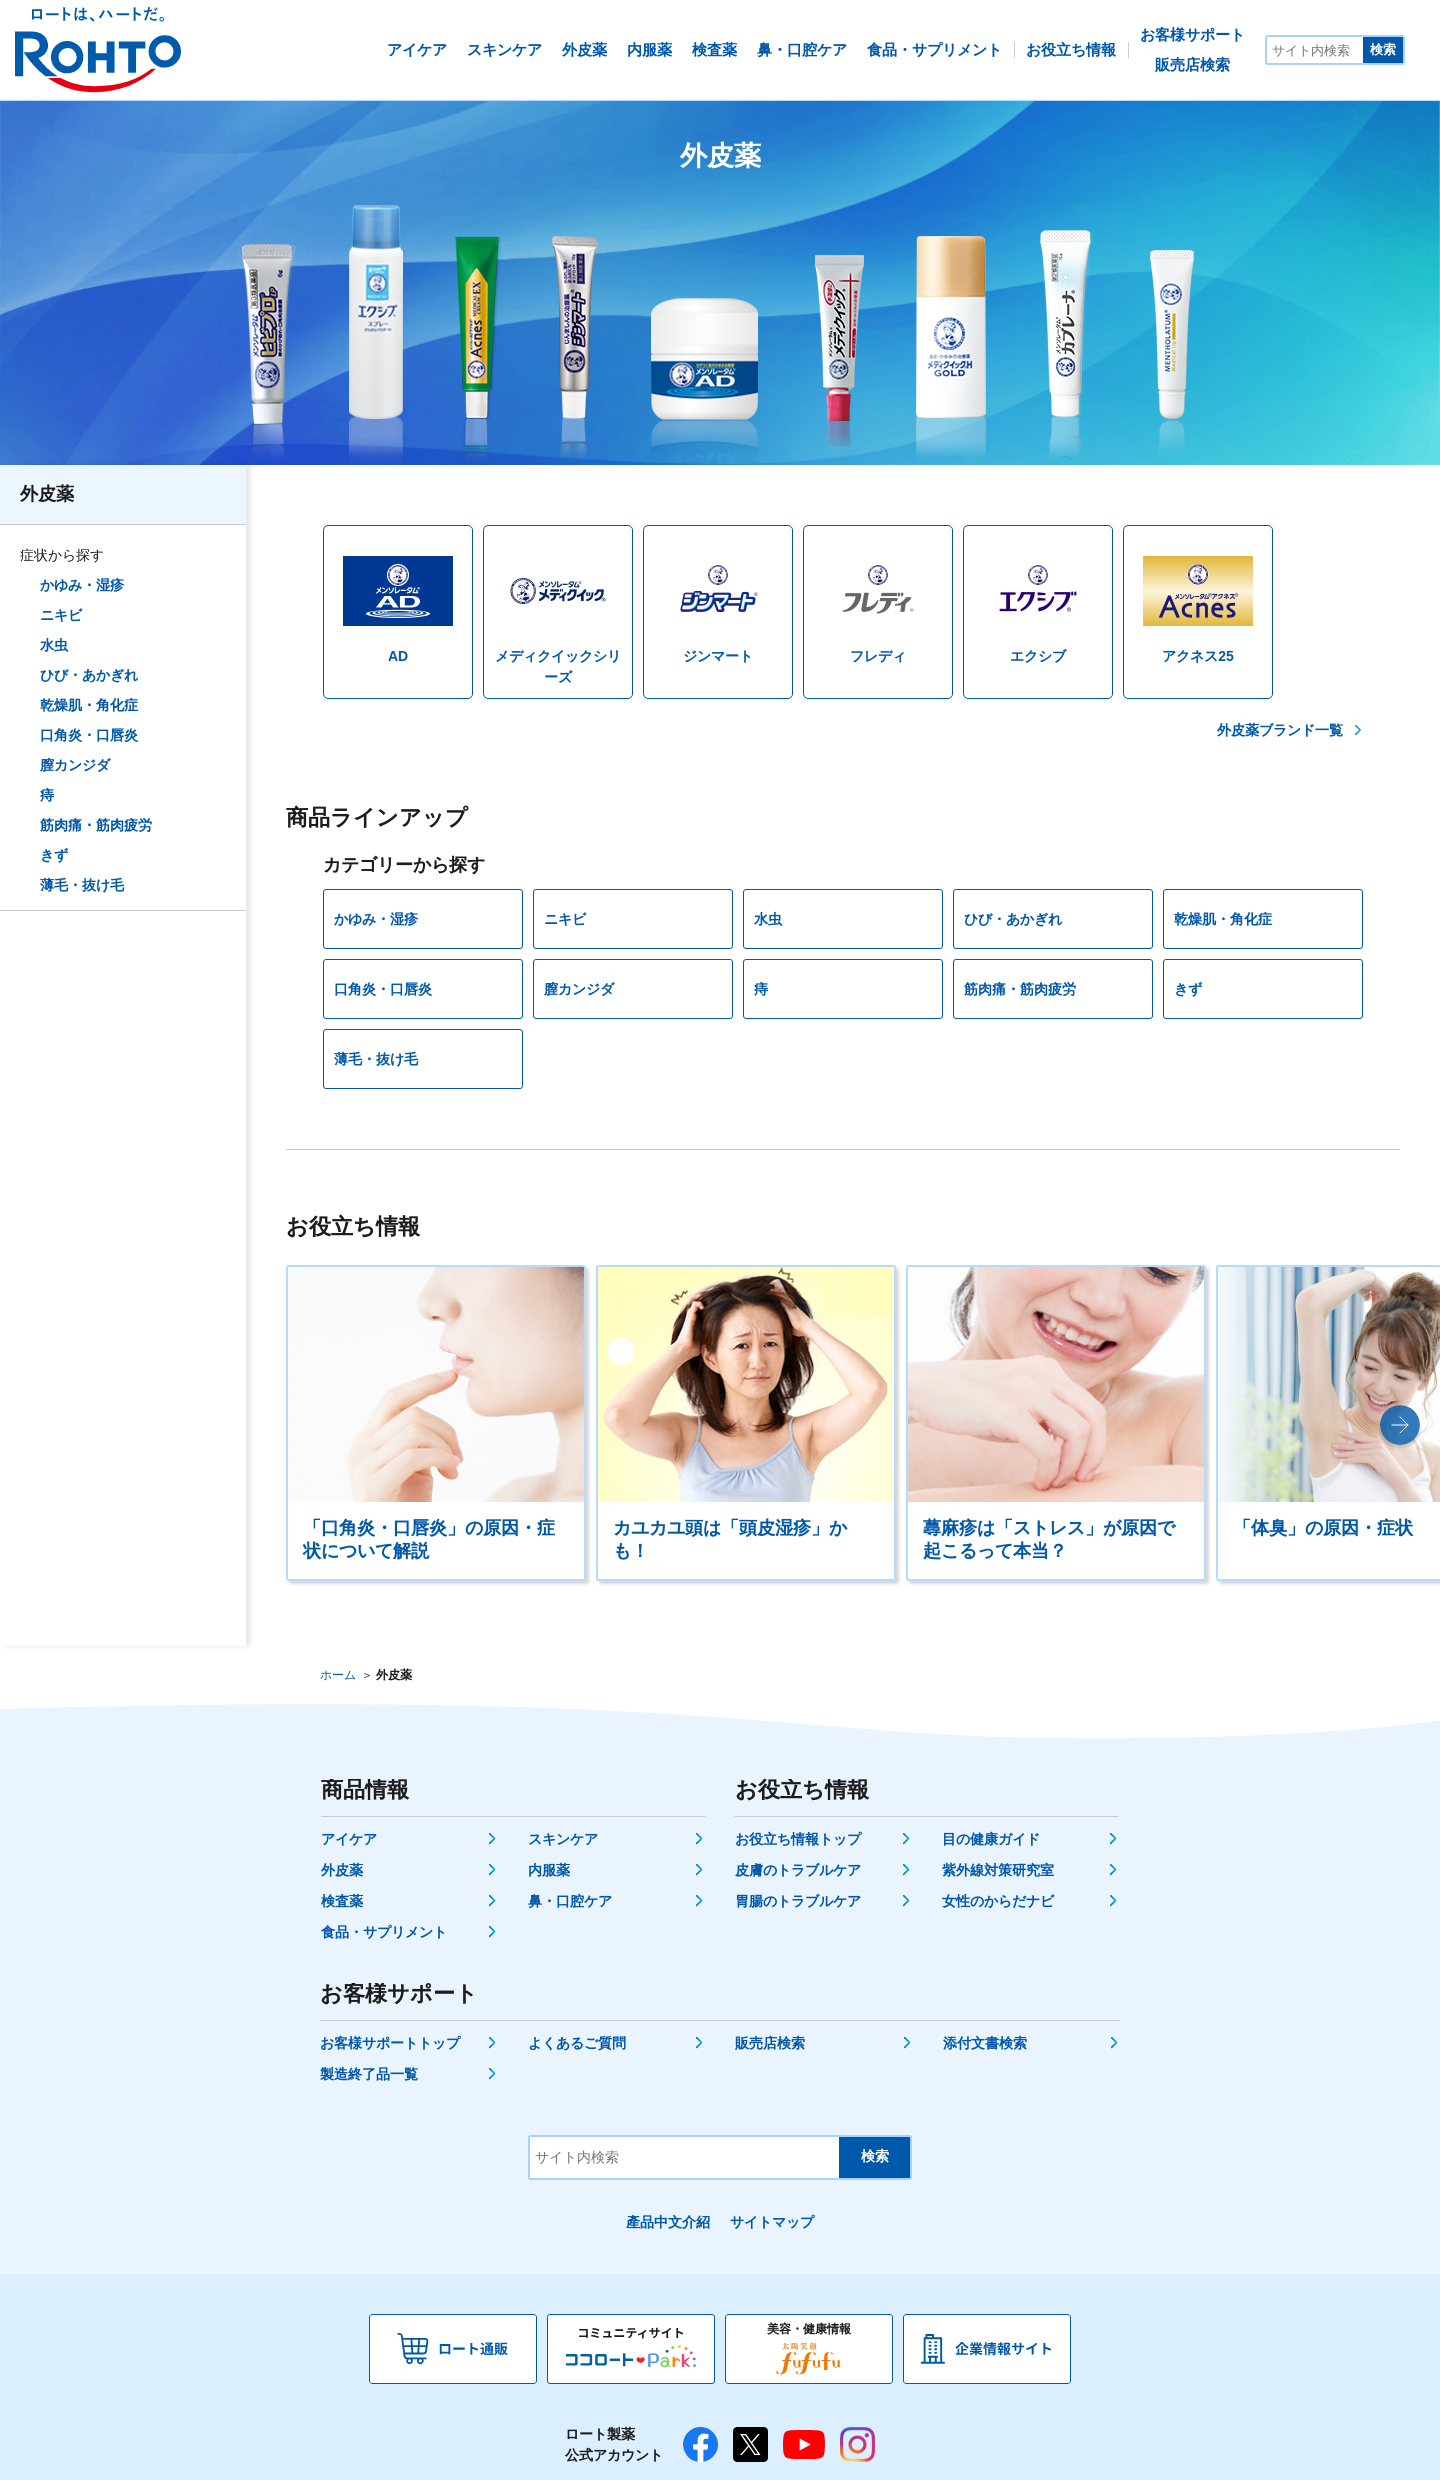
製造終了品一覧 (369, 2074)
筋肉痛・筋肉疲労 (96, 825)
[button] (1400, 1425)
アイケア (349, 1839)
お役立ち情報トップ (798, 1839)
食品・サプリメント (384, 1932)
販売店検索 (770, 2043)
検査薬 (342, 1901)
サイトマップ (772, 2222)
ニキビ (61, 615)
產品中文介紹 (668, 2222)
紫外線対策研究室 (998, 1870)
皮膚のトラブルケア (798, 1870)
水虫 (54, 645)
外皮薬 (47, 494)
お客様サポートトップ (390, 2043)
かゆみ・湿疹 (82, 585)
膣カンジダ (75, 765)
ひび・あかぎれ (89, 675)
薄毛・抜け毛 (82, 885)
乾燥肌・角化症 (89, 705)
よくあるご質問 (577, 2043)
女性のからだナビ (998, 1901)
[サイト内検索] (1315, 50)
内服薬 (549, 1870)
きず (54, 855)
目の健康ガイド (991, 1839)
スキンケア (563, 1839)
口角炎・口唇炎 (89, 735)
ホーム (338, 1675)
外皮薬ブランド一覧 (1280, 730)
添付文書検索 (985, 2043)
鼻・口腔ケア (570, 1901)
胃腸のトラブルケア (798, 1901)
